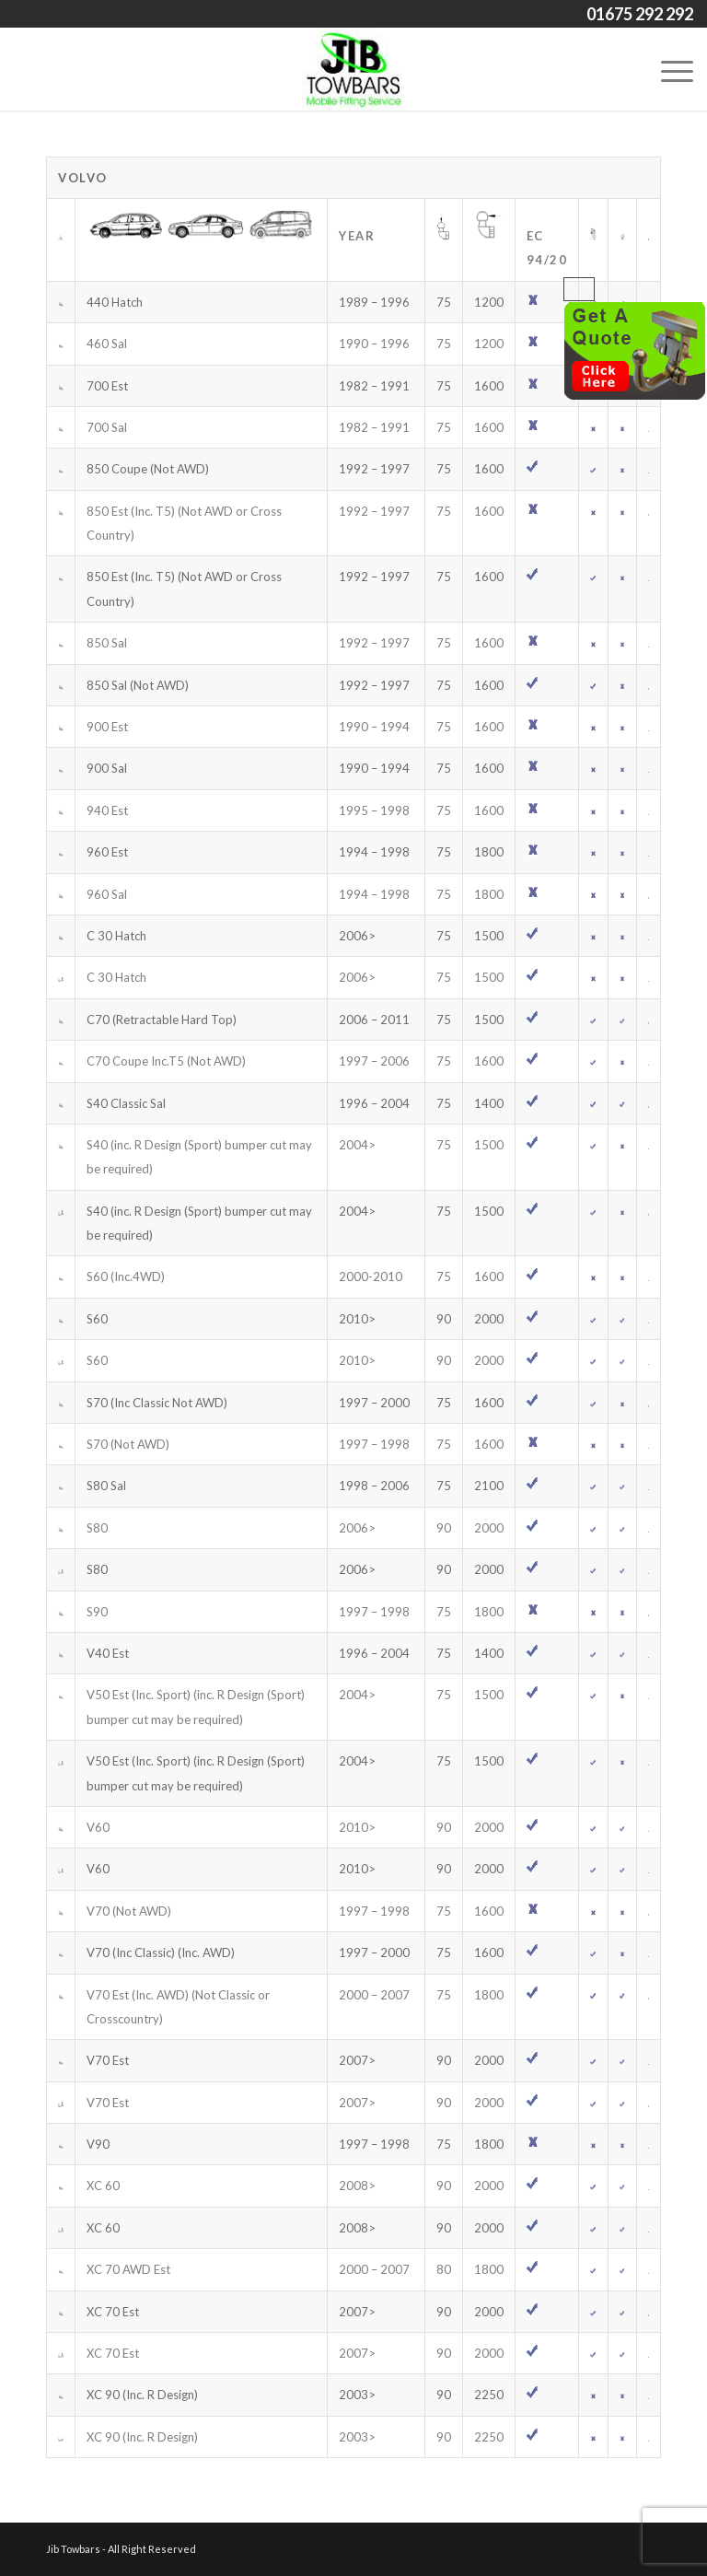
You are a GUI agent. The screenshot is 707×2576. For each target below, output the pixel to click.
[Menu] (668, 69)
